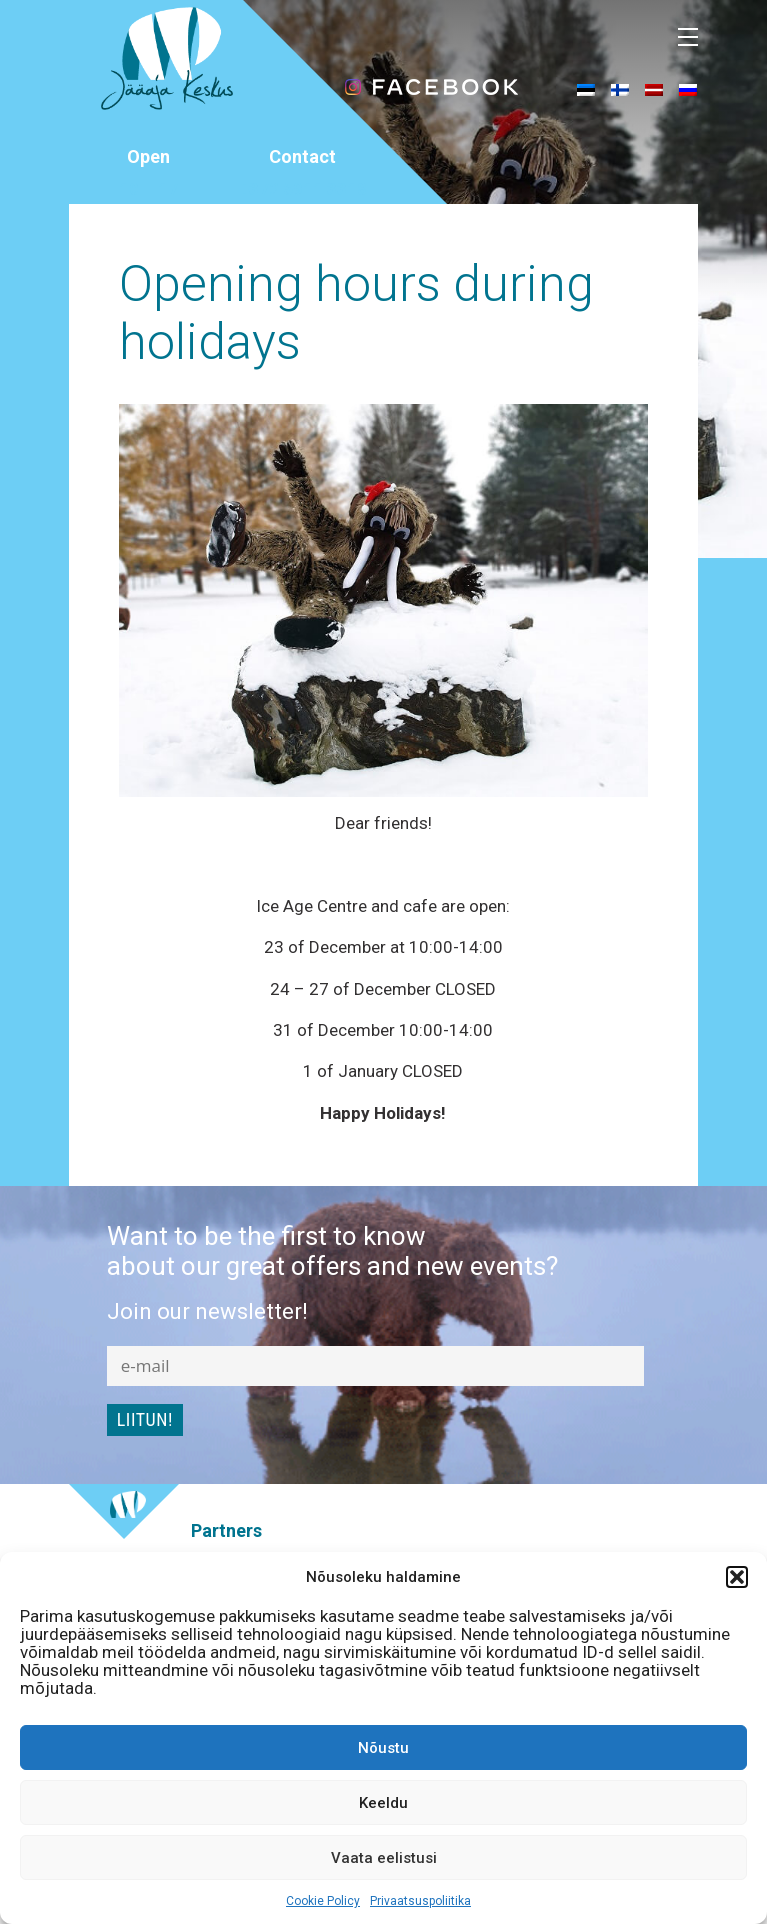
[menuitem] (586, 89)
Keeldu (383, 1803)
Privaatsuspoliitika (420, 1901)
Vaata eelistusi (384, 1858)
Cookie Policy (323, 1901)
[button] (737, 1577)
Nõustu (383, 1748)
